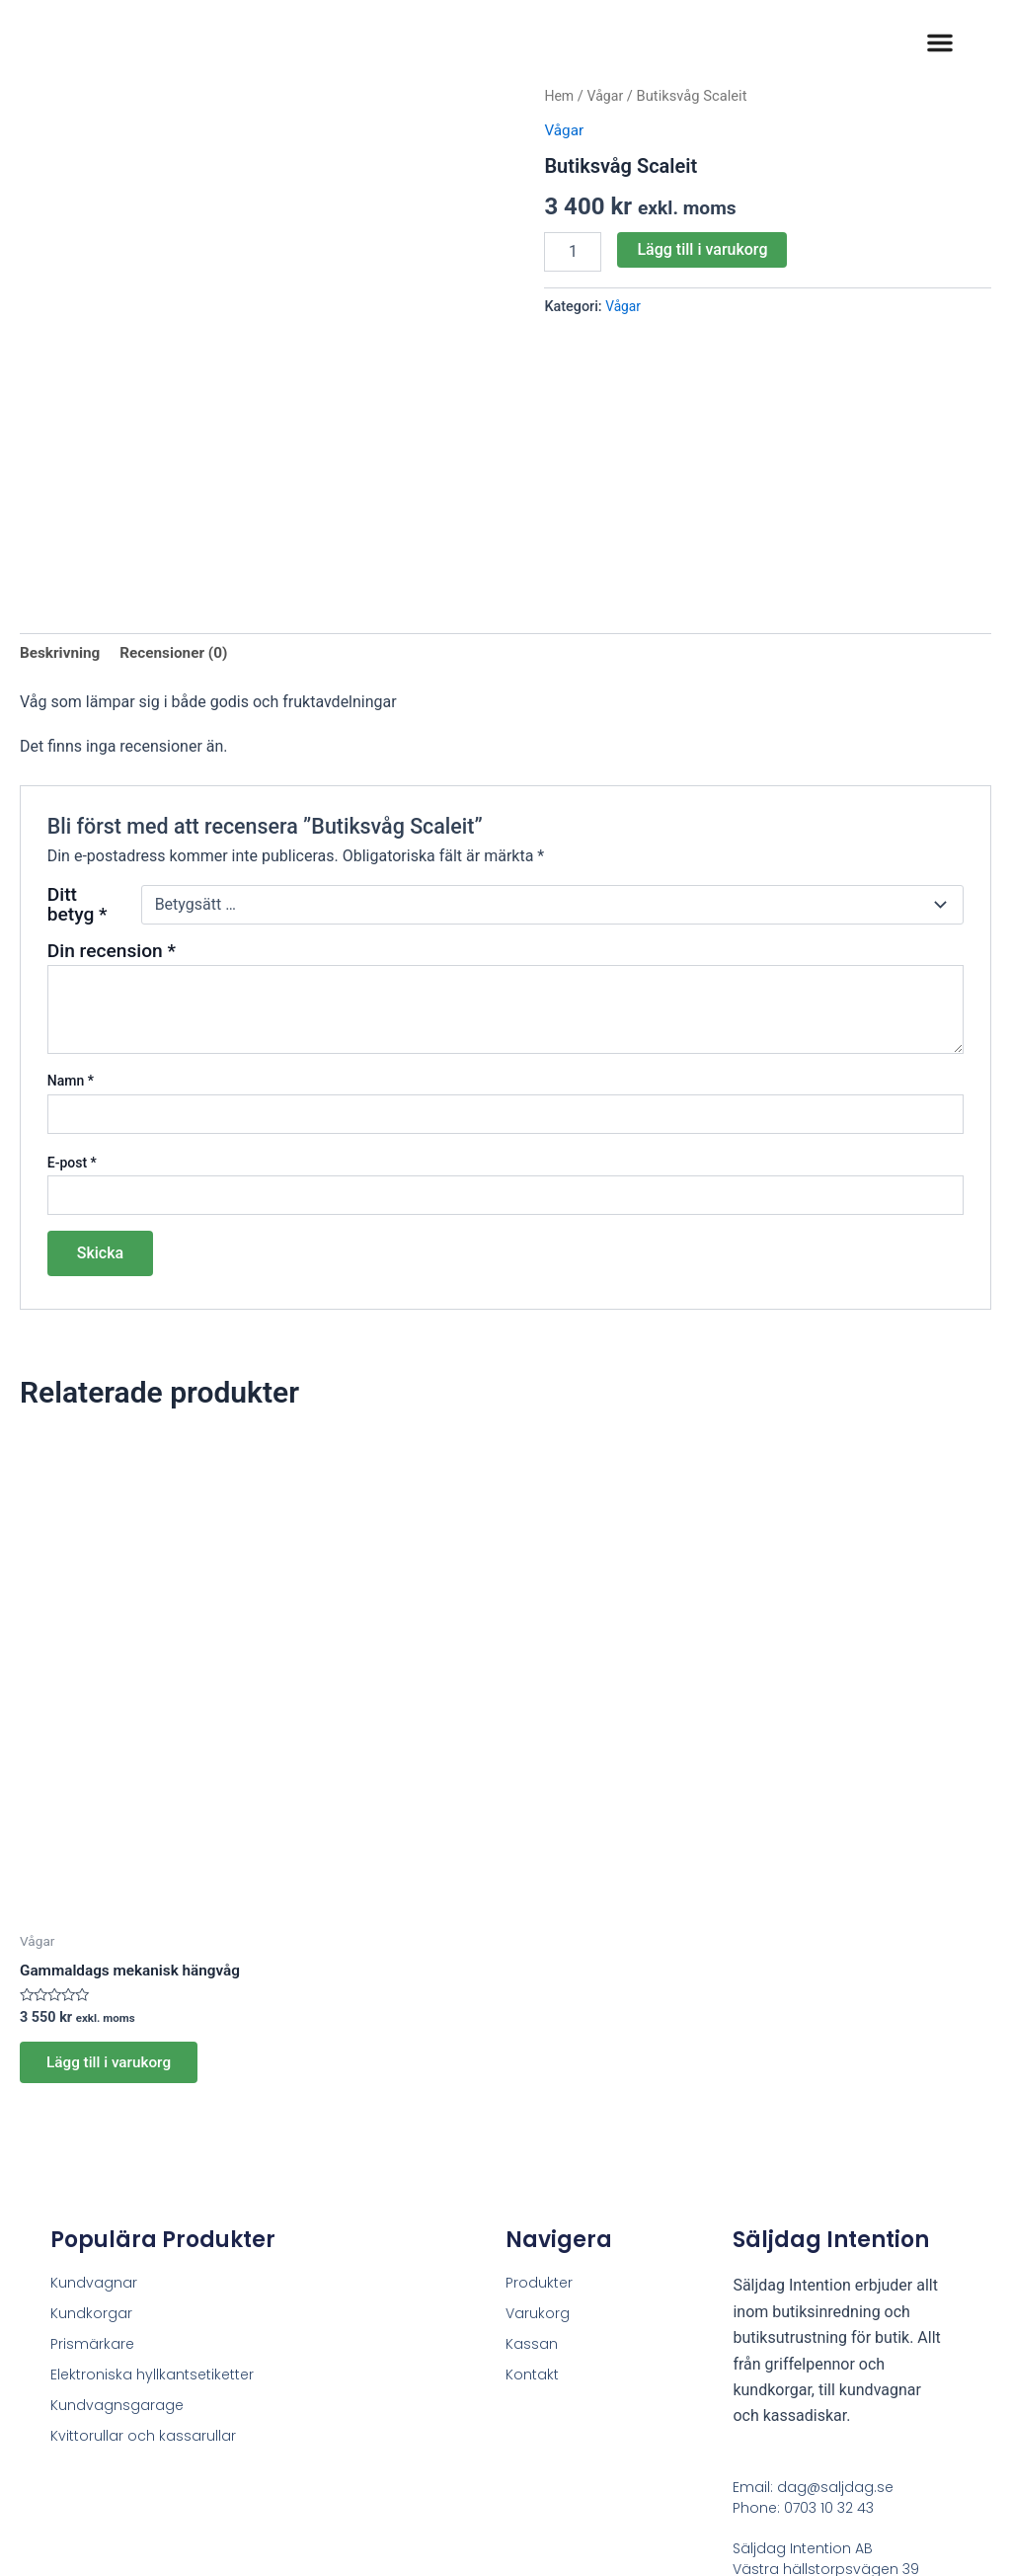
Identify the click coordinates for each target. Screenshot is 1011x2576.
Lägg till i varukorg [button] (114, 1901)
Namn (70, 900)
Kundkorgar (91, 2155)
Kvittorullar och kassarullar (143, 2278)
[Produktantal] (572, 251)
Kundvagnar (93, 2124)
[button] (940, 42)
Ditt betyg (77, 723)
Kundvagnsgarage (117, 2247)
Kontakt (532, 2216)
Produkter (539, 2124)
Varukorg (538, 2155)
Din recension (111, 769)
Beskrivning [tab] (62, 470)
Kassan (532, 2186)
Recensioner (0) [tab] (179, 470)
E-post (72, 981)
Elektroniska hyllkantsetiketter (152, 2216)
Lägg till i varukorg (702, 248)
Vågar (607, 96)
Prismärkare (92, 2186)
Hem (559, 96)
